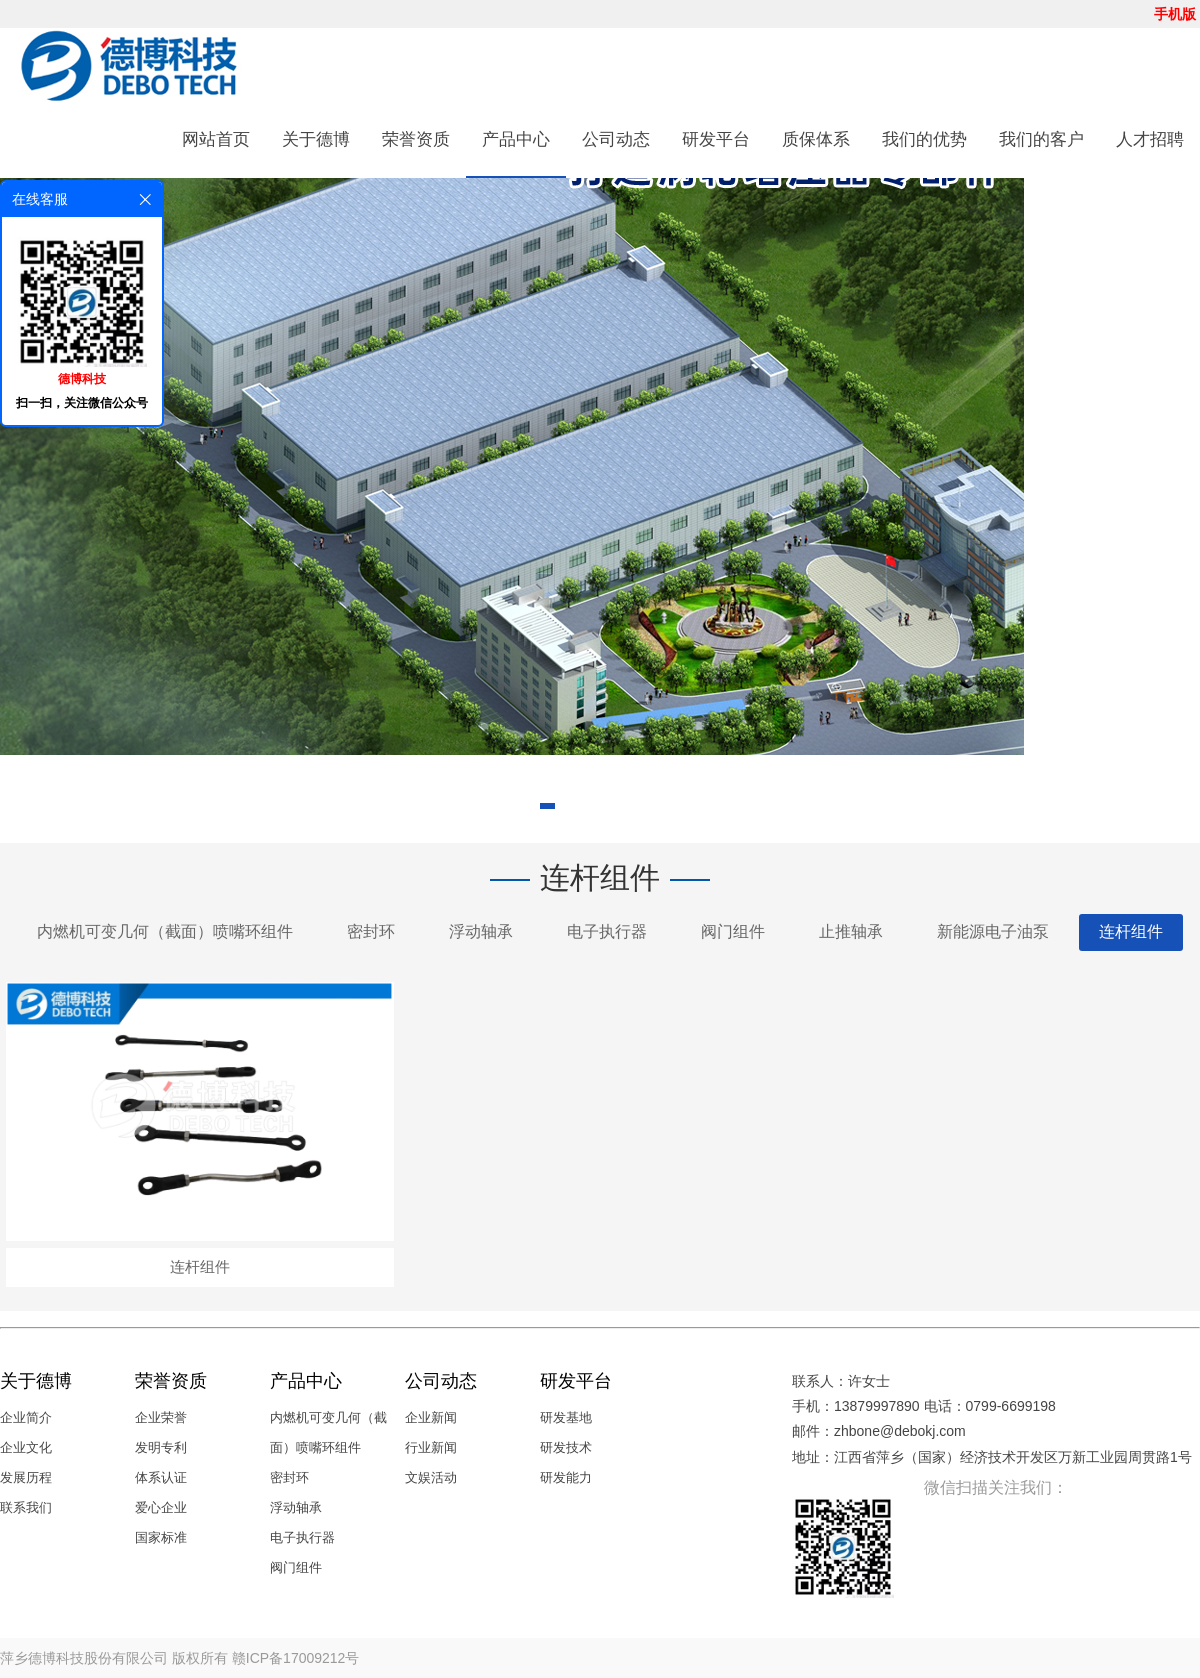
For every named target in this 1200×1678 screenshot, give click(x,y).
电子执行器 (607, 931)
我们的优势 (924, 139)
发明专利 (161, 1447)
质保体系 (816, 139)
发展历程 (26, 1477)
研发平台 (716, 139)
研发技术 (566, 1447)
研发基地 (566, 1417)
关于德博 (316, 139)
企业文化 (26, 1447)
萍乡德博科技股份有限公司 (84, 1658)
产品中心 (516, 139)
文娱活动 (431, 1477)
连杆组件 (1131, 931)
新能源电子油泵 (993, 931)
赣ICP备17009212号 (296, 1658)
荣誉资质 (416, 139)
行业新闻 (431, 1447)
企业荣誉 (161, 1417)
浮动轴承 (481, 931)
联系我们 (26, 1507)
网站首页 (216, 139)
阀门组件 (733, 931)
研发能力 (566, 1477)
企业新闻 (431, 1417)
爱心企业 (161, 1507)
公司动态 (616, 139)
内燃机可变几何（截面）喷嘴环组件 (165, 931)
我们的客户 (1041, 139)
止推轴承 (851, 931)
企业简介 (26, 1417)
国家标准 (161, 1537)
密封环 (371, 931)
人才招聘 (1150, 139)
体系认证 (161, 1477)
